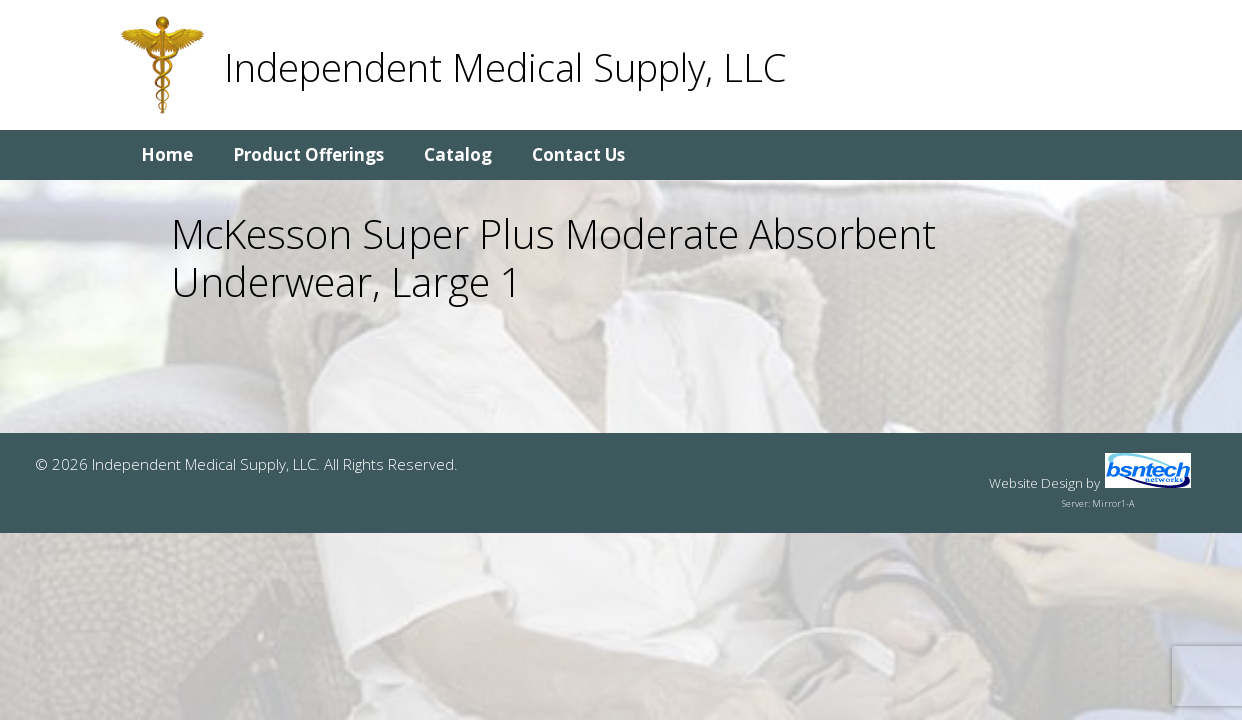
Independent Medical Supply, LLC (505, 67)
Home (167, 154)
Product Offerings (308, 154)
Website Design (1036, 483)
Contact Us (578, 154)
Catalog (458, 154)
